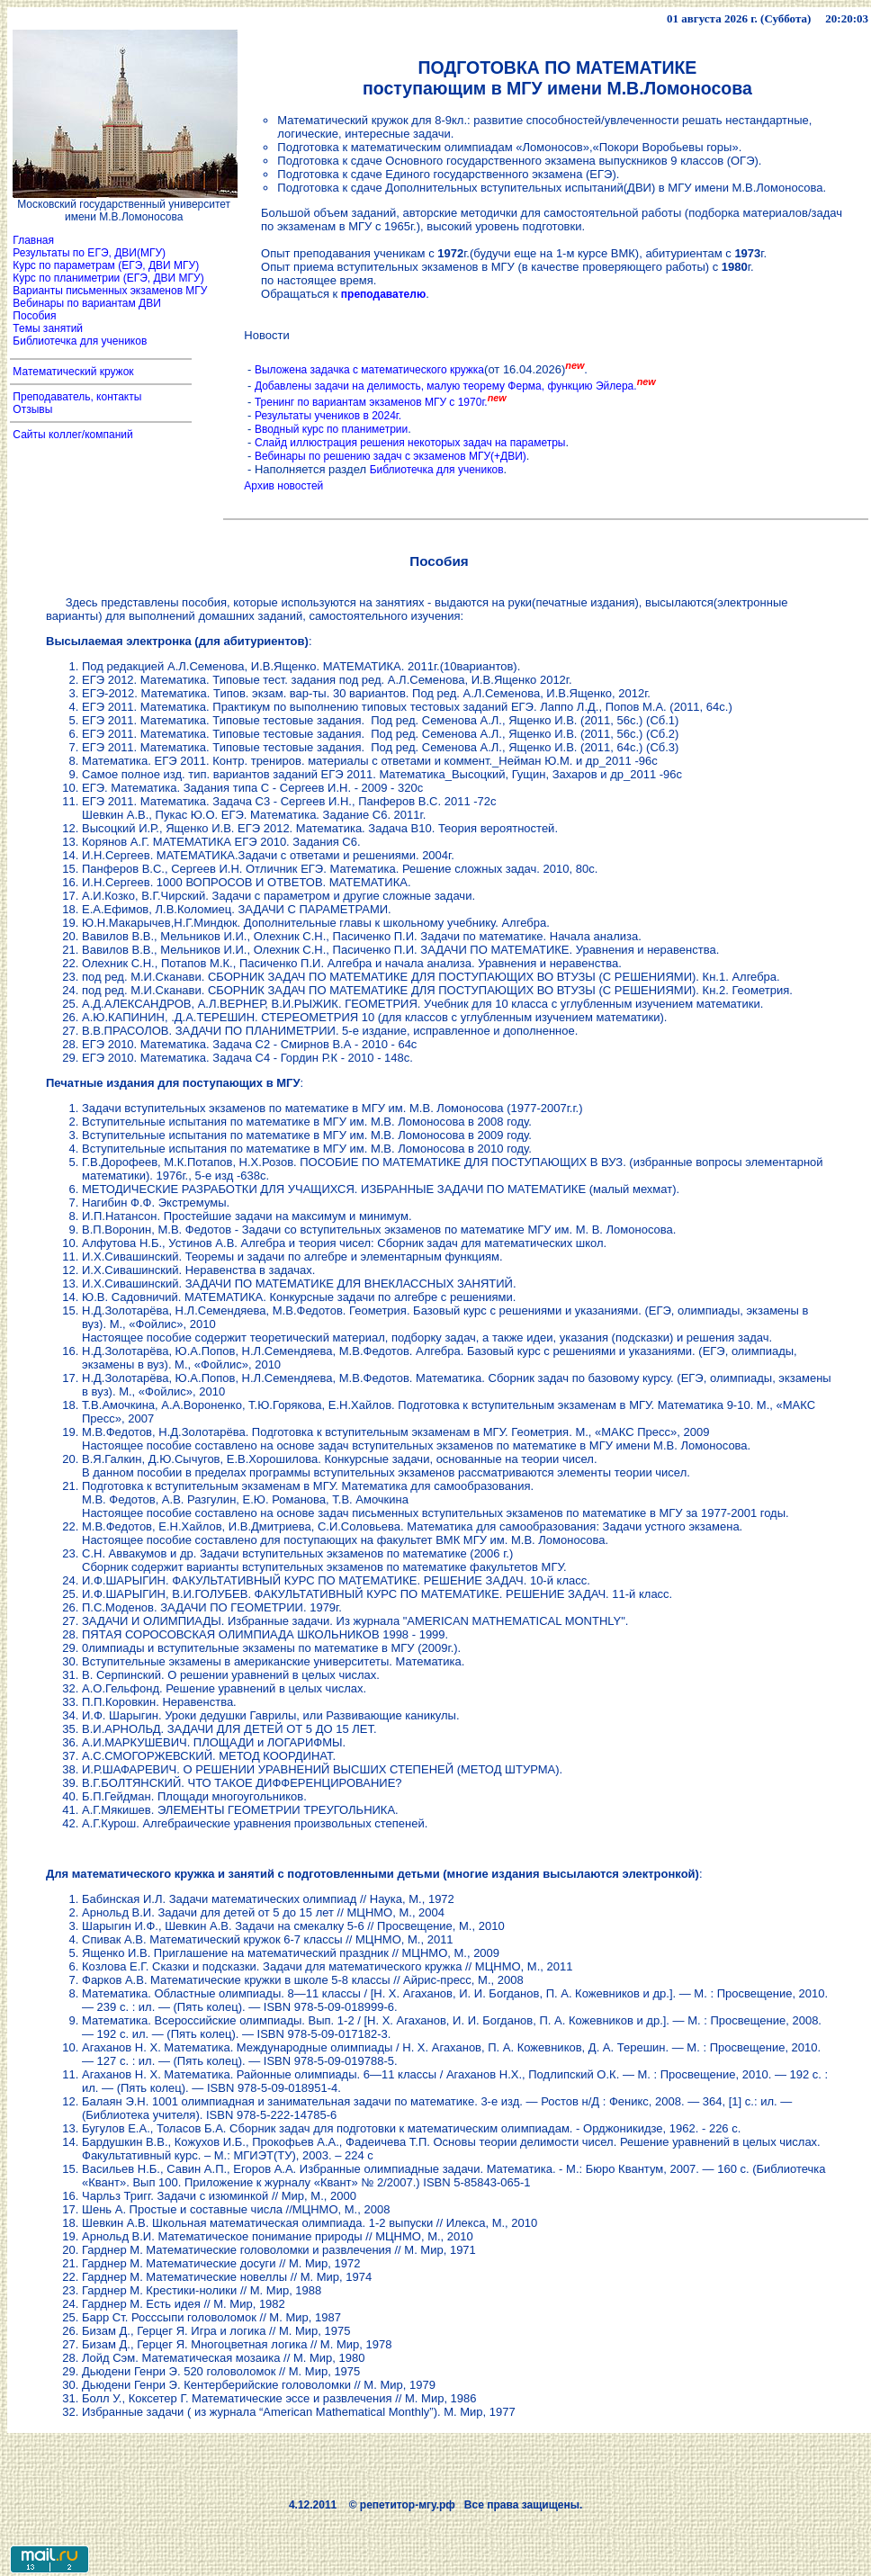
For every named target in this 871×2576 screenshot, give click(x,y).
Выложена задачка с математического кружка (369, 370)
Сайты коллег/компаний (73, 434)
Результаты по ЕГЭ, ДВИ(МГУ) (89, 253)
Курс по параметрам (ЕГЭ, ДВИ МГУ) (104, 265)
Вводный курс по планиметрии (331, 429)
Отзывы (31, 409)
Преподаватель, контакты (77, 396)
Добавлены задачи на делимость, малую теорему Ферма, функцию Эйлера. (446, 386)
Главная (33, 240)
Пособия (34, 316)
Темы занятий (46, 328)
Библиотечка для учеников (80, 341)
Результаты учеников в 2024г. (328, 415)
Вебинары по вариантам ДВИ (85, 303)
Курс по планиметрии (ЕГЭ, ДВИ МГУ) (107, 278)
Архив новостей (283, 486)
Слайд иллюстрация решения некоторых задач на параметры (410, 442)
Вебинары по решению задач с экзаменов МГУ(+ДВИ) (390, 456)
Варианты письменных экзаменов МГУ (110, 290)
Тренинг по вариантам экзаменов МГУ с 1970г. (371, 402)
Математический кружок (73, 371)
